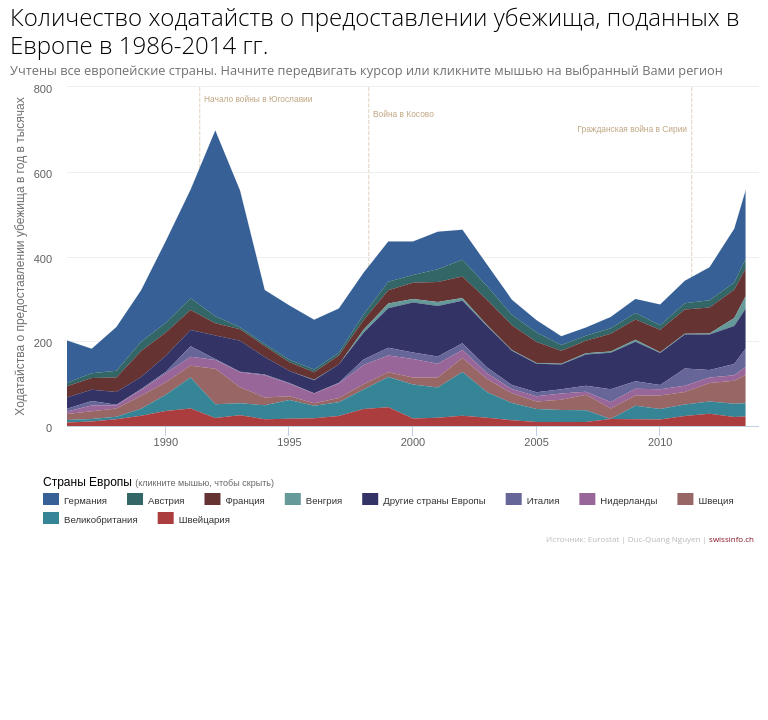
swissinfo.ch (731, 538)
